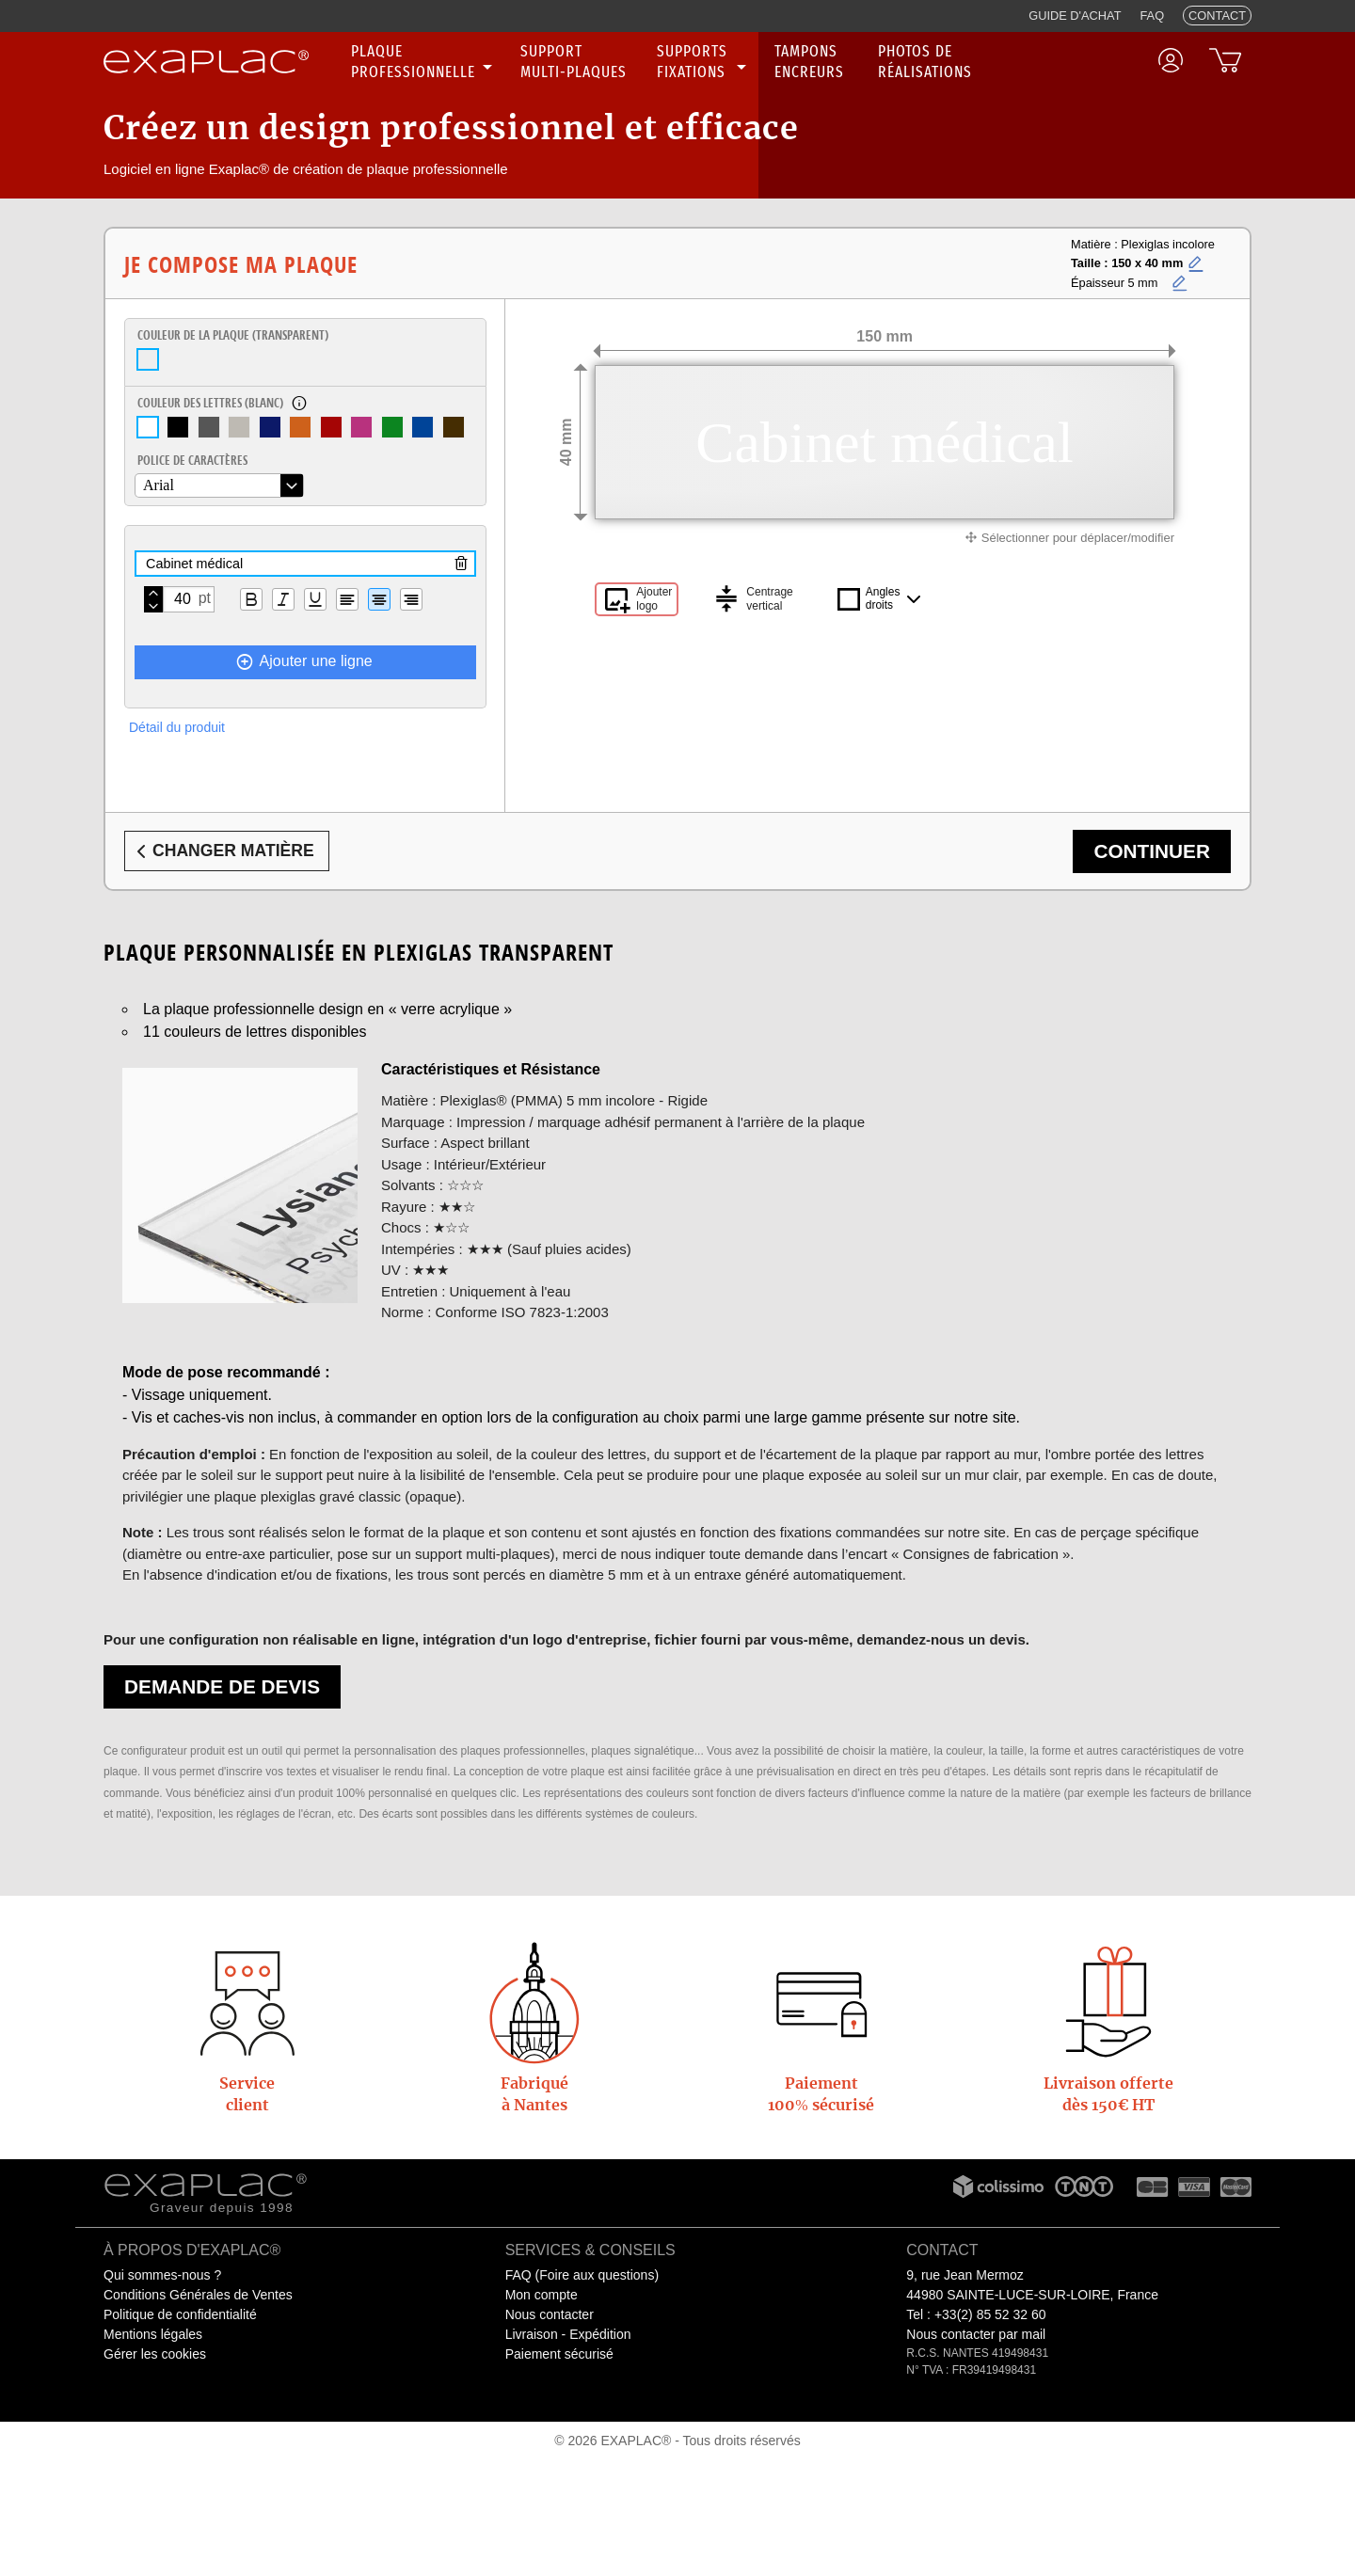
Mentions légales (153, 2334)
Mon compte (541, 2294)
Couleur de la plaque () (232, 334)
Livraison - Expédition (568, 2334)
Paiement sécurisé (559, 2353)
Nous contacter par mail (975, 2334)
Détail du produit (177, 727)
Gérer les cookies (155, 2353)
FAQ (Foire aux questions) (582, 2274)
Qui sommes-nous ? (162, 2274)
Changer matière (222, 851)
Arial (158, 485)
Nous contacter (549, 2314)
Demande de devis (222, 1686)
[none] (424, 62)
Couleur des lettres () (210, 402)
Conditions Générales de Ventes (198, 2294)
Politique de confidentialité (180, 2314)
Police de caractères (192, 460)
